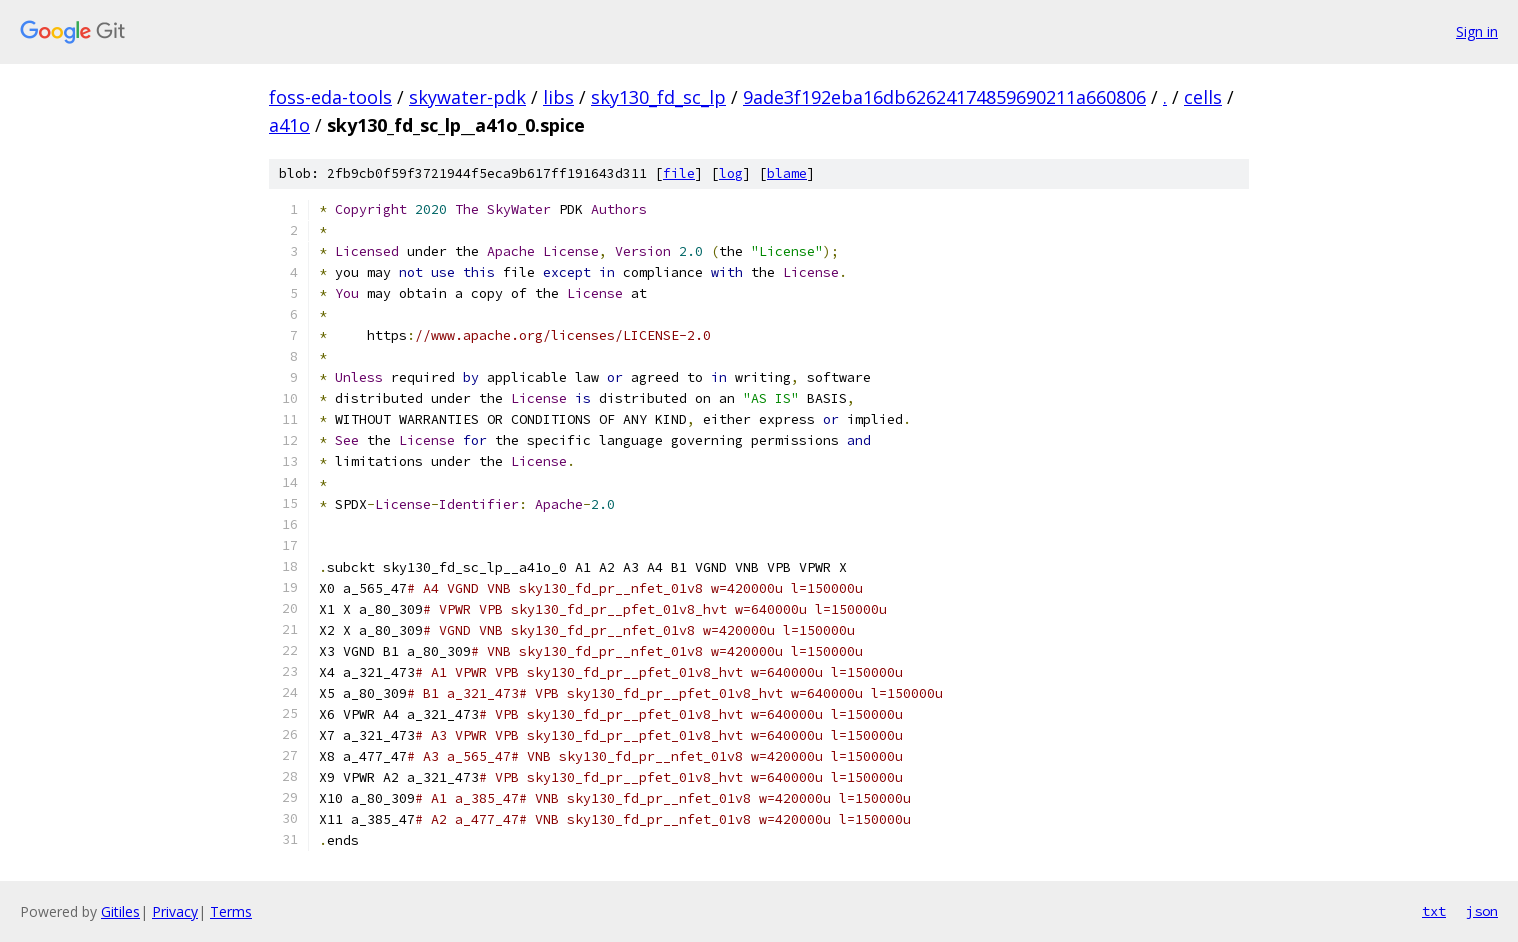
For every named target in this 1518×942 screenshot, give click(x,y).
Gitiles (120, 911)
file (679, 173)
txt (1434, 911)
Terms (231, 911)
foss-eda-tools (330, 97)
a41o (289, 125)
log (731, 173)
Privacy (175, 911)
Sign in (1477, 31)
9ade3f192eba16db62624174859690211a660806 (944, 97)
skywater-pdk (467, 97)
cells (1203, 97)
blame (787, 173)
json (1482, 911)
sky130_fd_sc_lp (658, 97)
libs (558, 97)
